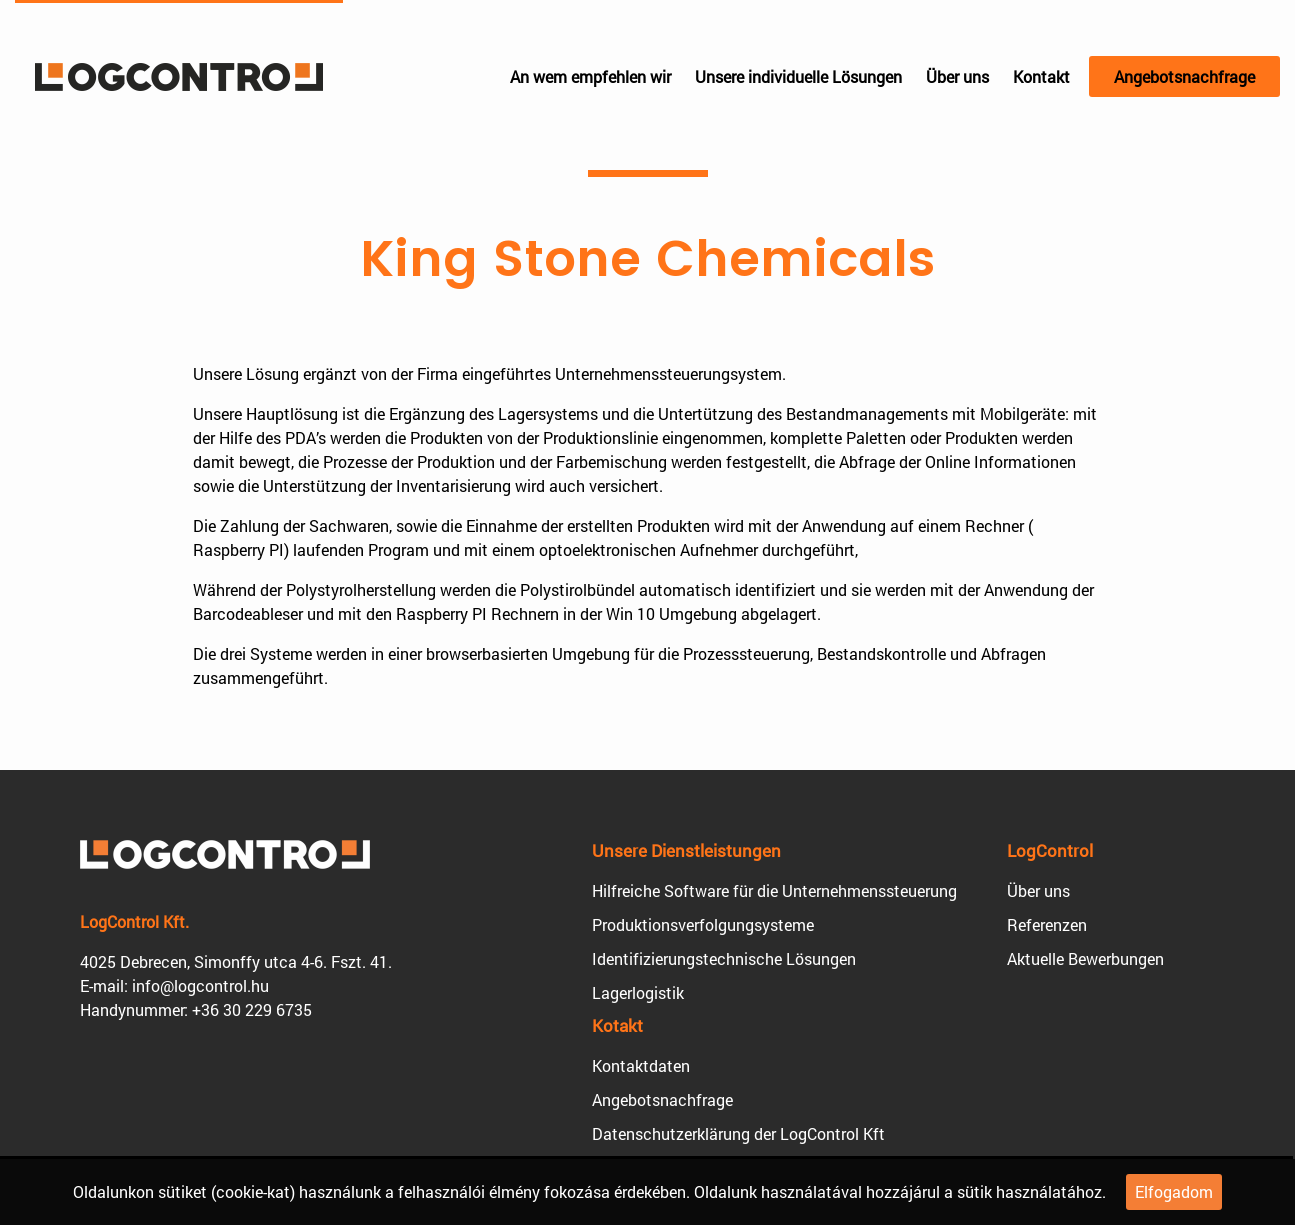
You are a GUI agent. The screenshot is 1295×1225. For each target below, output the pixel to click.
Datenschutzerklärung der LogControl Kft (738, 1133)
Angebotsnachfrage (1184, 76)
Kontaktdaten (641, 1065)
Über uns (957, 76)
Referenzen (1047, 924)
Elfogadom (1174, 1191)
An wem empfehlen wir (590, 76)
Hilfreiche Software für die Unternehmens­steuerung (774, 890)
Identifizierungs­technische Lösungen (724, 958)
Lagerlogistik (638, 992)
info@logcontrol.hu (200, 985)
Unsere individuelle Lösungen (798, 76)
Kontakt (1041, 76)
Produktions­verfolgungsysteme (703, 924)
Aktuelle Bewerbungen (1085, 958)
